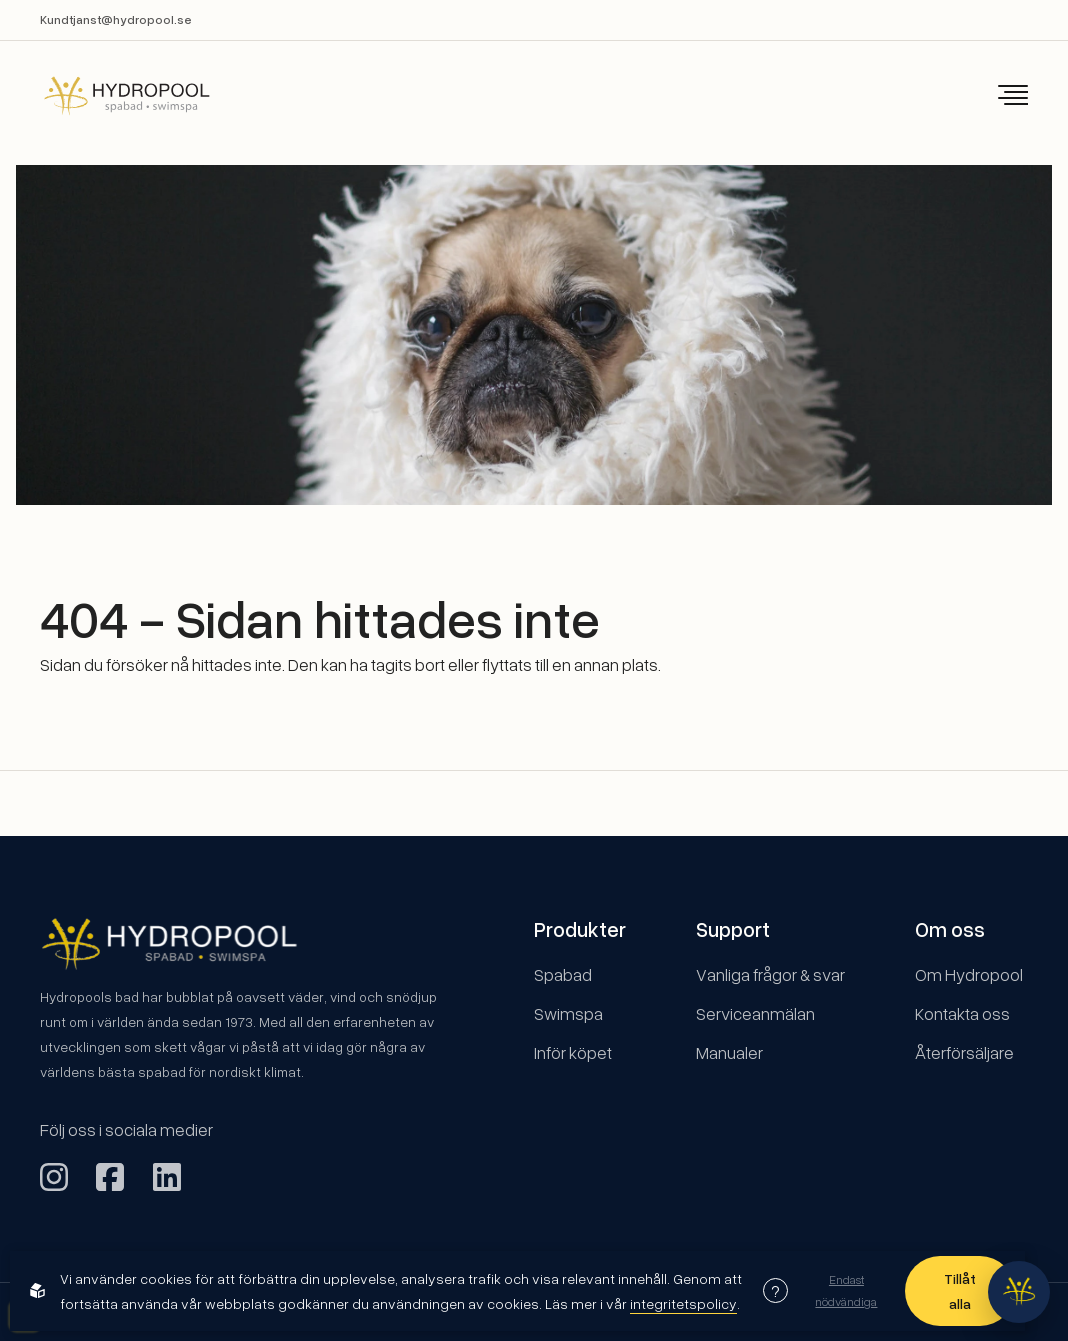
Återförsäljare (964, 1052)
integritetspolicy (683, 1303)
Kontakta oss (962, 1013)
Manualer (729, 1052)
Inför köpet (573, 1052)
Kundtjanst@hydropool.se (116, 19)
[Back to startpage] (113, 95)
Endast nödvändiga (846, 1290)
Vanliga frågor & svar (770, 974)
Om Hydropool (969, 974)
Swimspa (568, 1013)
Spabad (563, 974)
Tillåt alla (960, 1291)
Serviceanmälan (755, 1013)
